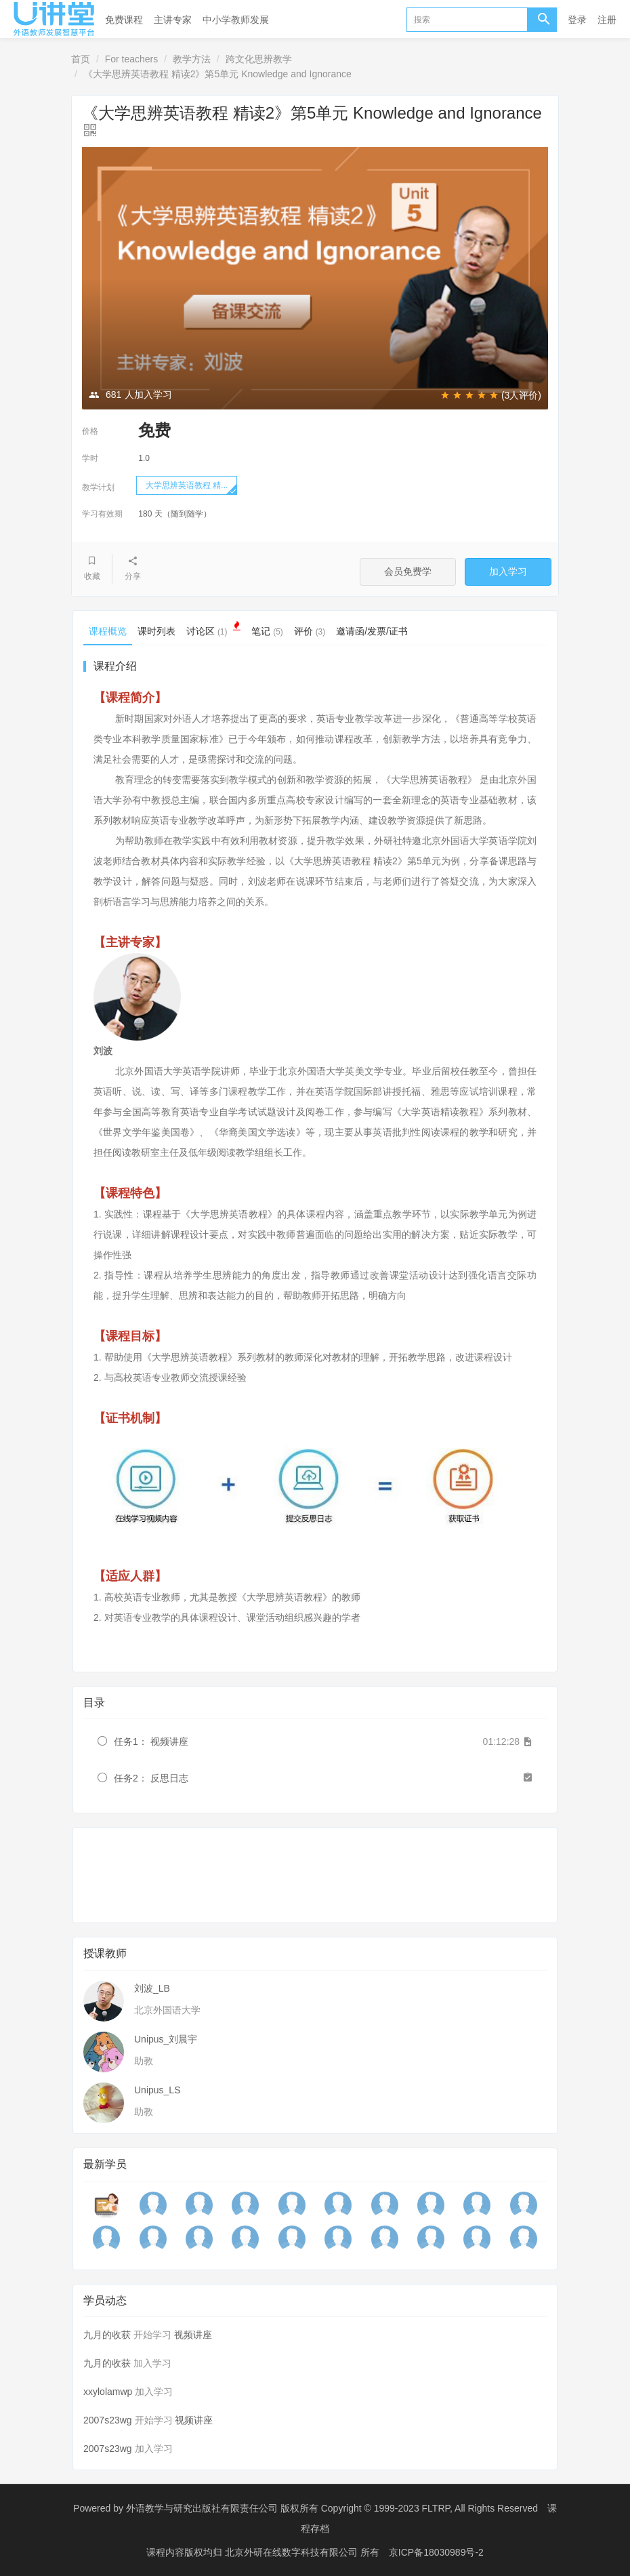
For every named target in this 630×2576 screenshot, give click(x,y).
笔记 (266, 631)
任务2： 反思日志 (151, 1778)
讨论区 (213, 629)
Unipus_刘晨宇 (165, 2039)
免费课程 (124, 19)
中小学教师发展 (236, 19)
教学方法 (192, 59)
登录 (577, 19)
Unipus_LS (157, 2090)
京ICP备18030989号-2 (436, 2552)
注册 (606, 19)
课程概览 (108, 631)
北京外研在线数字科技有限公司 (292, 2552)
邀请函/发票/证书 (372, 631)
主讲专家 (173, 19)
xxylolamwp (107, 2391)
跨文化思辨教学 (259, 59)
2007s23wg (107, 2420)
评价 (309, 631)
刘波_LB (152, 1988)
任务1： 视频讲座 (151, 1741)
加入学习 (508, 571)
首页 (80, 59)
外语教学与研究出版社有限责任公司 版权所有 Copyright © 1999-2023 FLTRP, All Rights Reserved (332, 2508)
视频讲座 (193, 2334)
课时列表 (156, 631)
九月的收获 (107, 2334)
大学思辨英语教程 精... (187, 485)
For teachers (132, 59)
